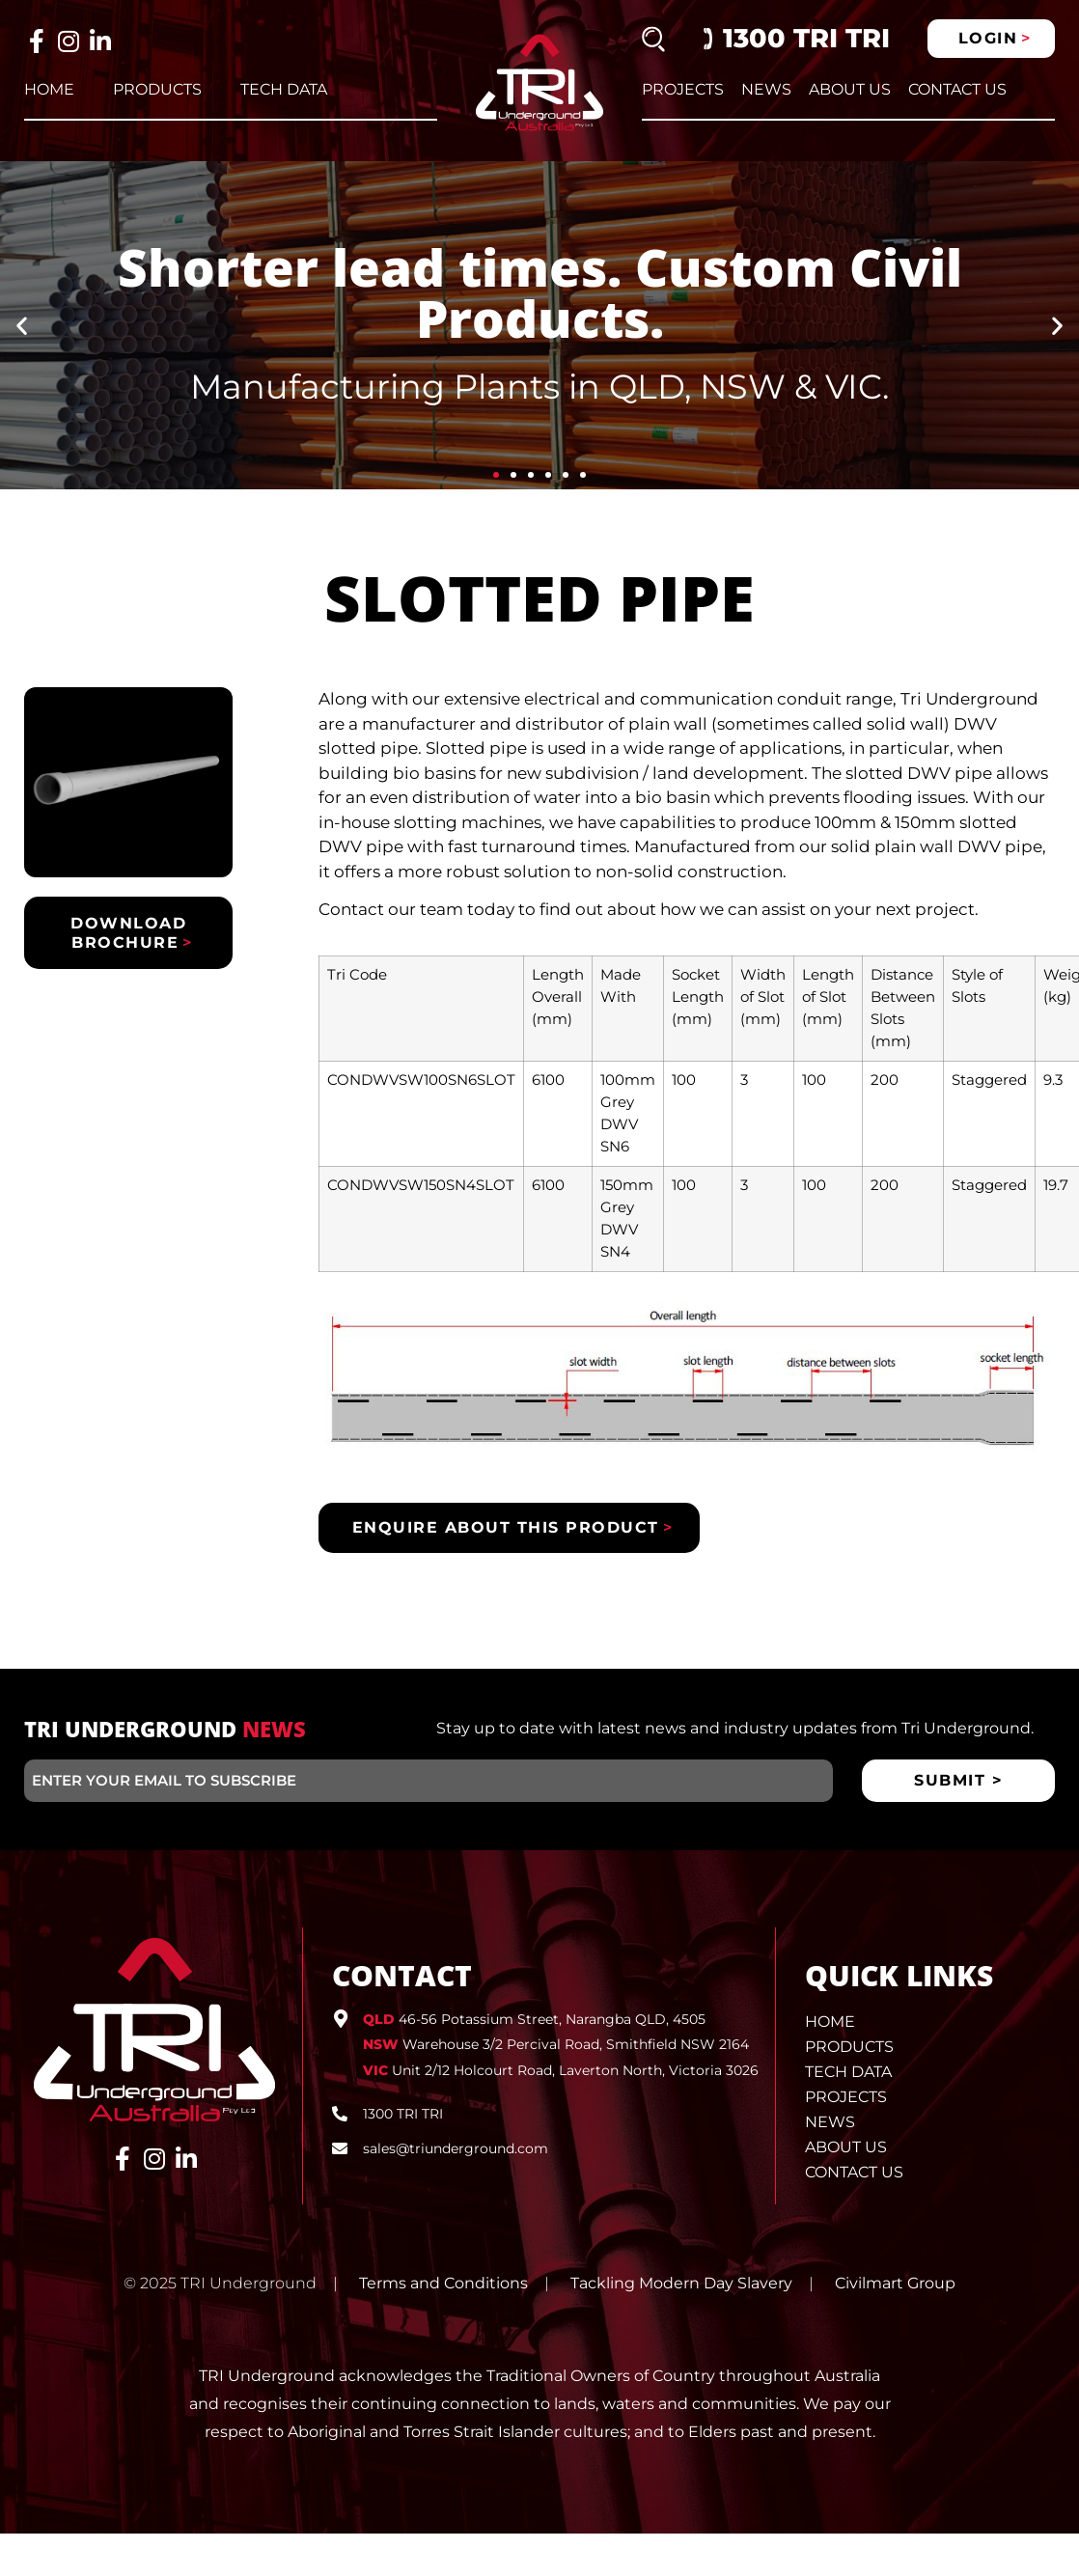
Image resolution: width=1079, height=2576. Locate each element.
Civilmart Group (895, 2283)
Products (157, 89)
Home (49, 89)
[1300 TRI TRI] (339, 2113)
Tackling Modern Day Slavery (681, 2283)
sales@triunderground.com (455, 2148)
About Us (850, 89)
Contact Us (957, 89)
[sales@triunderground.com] (339, 2148)
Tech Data (283, 89)
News (766, 89)
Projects (683, 89)
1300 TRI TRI (806, 38)
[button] (22, 326)
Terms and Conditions (443, 2283)
